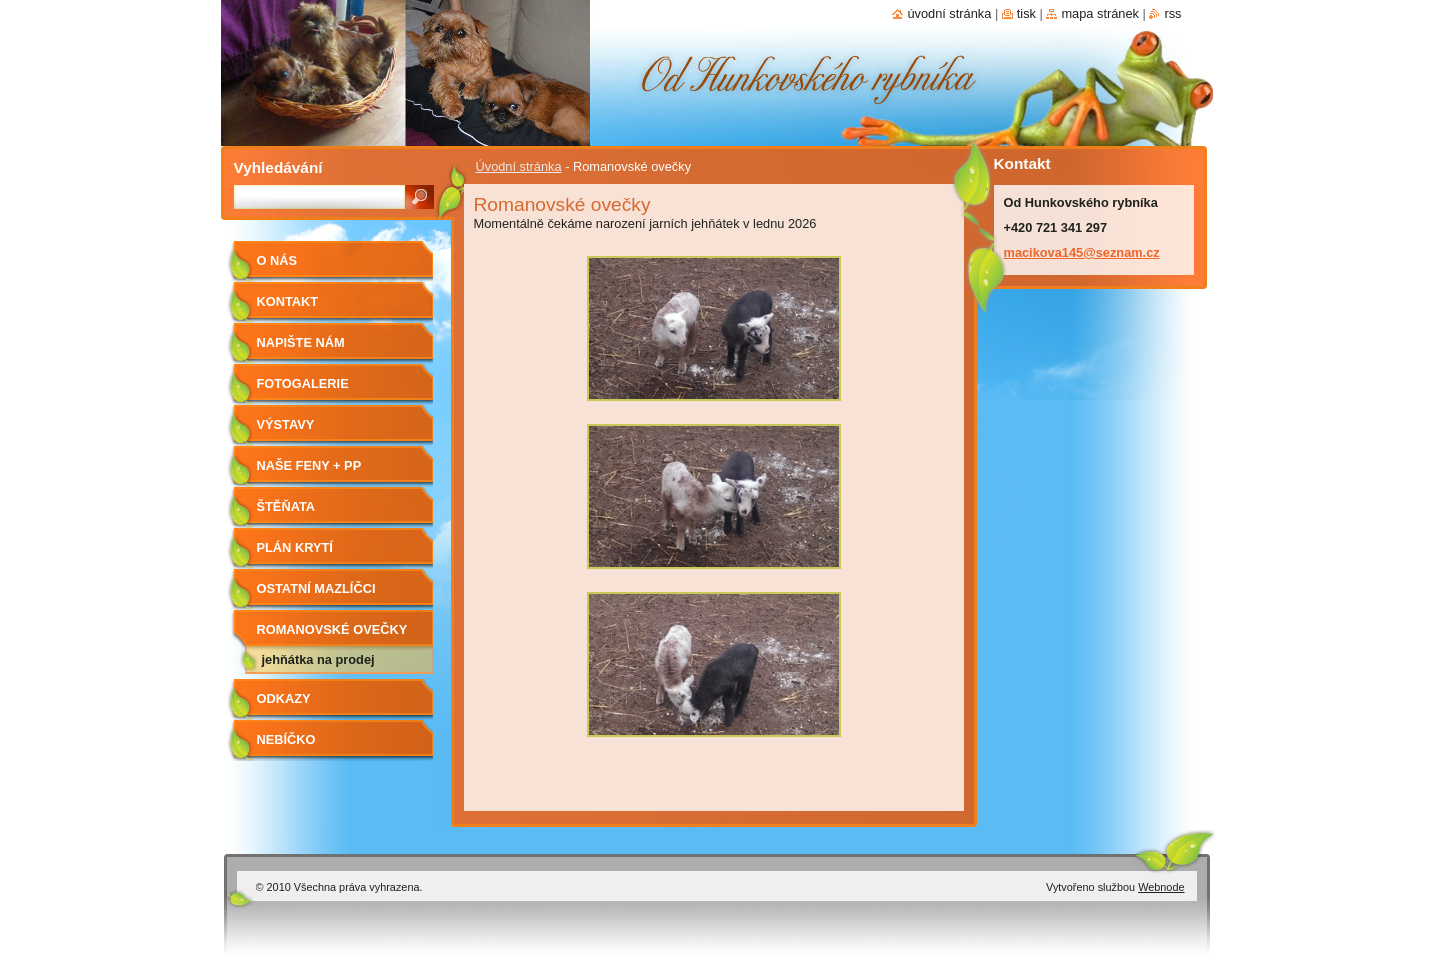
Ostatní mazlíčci (316, 588)
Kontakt (288, 301)
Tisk (1026, 13)
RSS (1172, 13)
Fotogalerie (303, 383)
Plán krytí (295, 547)
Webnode (1161, 887)
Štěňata (286, 506)
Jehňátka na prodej (318, 659)
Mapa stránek (1100, 13)
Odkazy (284, 698)
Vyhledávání (278, 167)
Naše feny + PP (309, 465)
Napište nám (301, 342)
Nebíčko (286, 739)
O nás (277, 260)
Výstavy (286, 424)
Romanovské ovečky (332, 629)
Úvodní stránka (519, 166)
